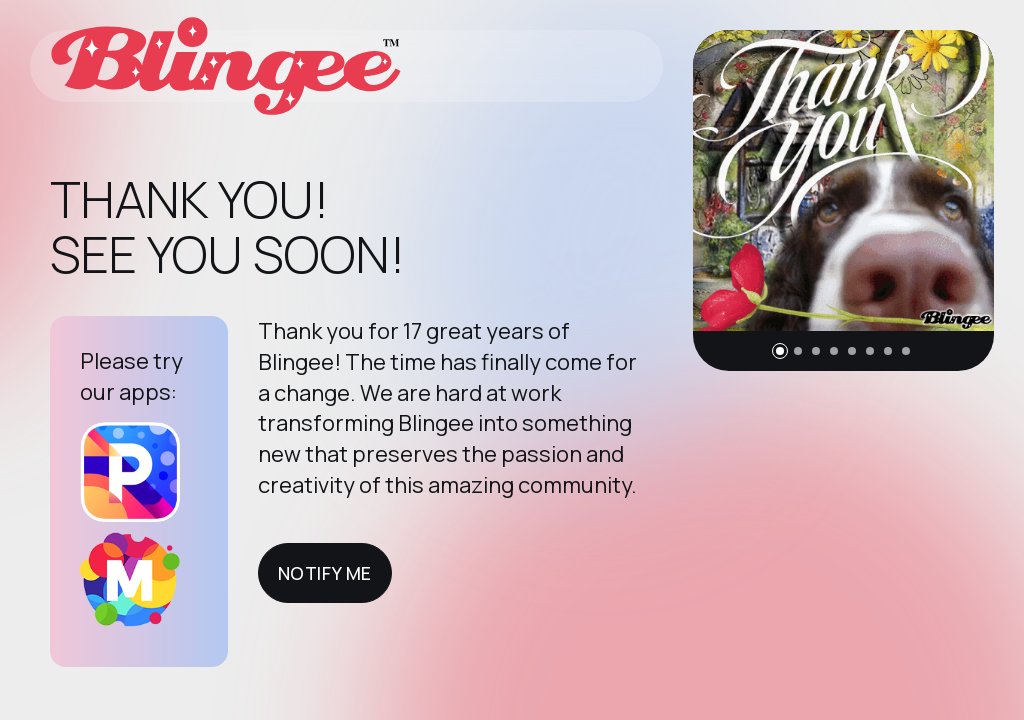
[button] (780, 351)
